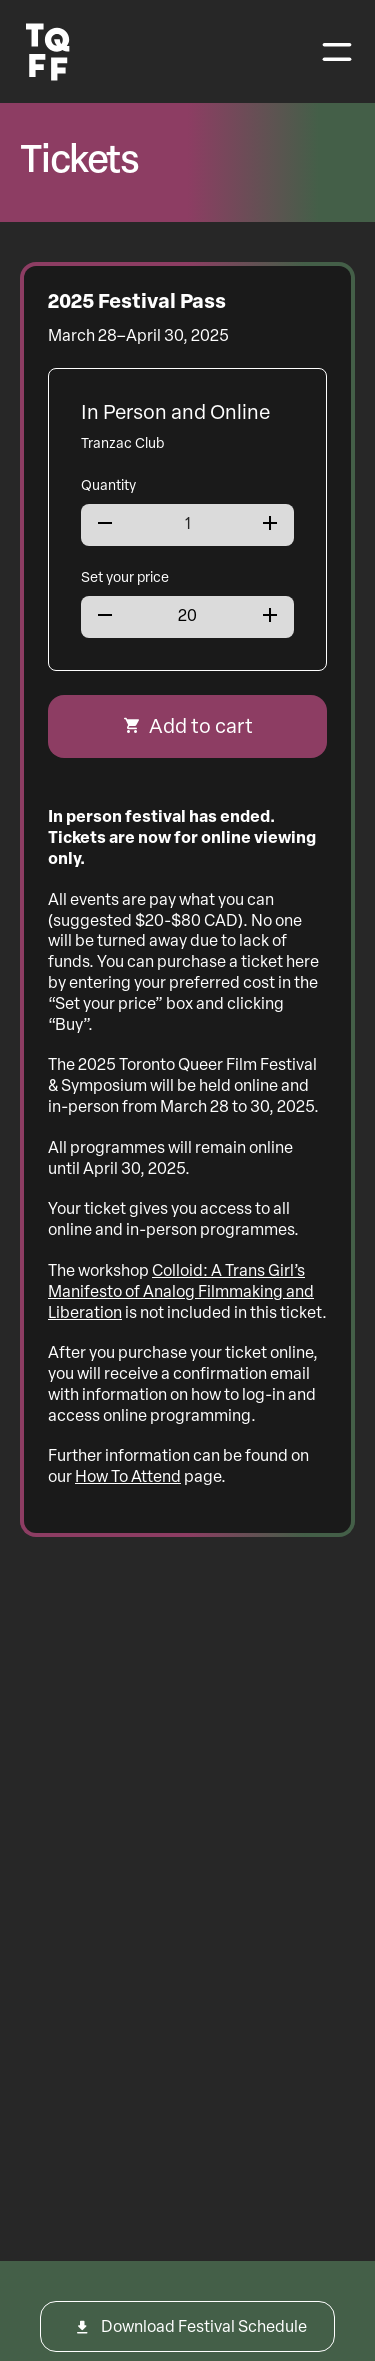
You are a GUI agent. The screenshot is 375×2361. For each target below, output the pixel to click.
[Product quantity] (187, 525)
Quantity (108, 486)
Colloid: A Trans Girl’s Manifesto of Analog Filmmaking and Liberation (181, 1293)
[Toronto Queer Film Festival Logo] (48, 52)
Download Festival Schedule (204, 2328)
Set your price (125, 578)
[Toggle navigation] (337, 52)
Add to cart (201, 728)
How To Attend (128, 1478)
